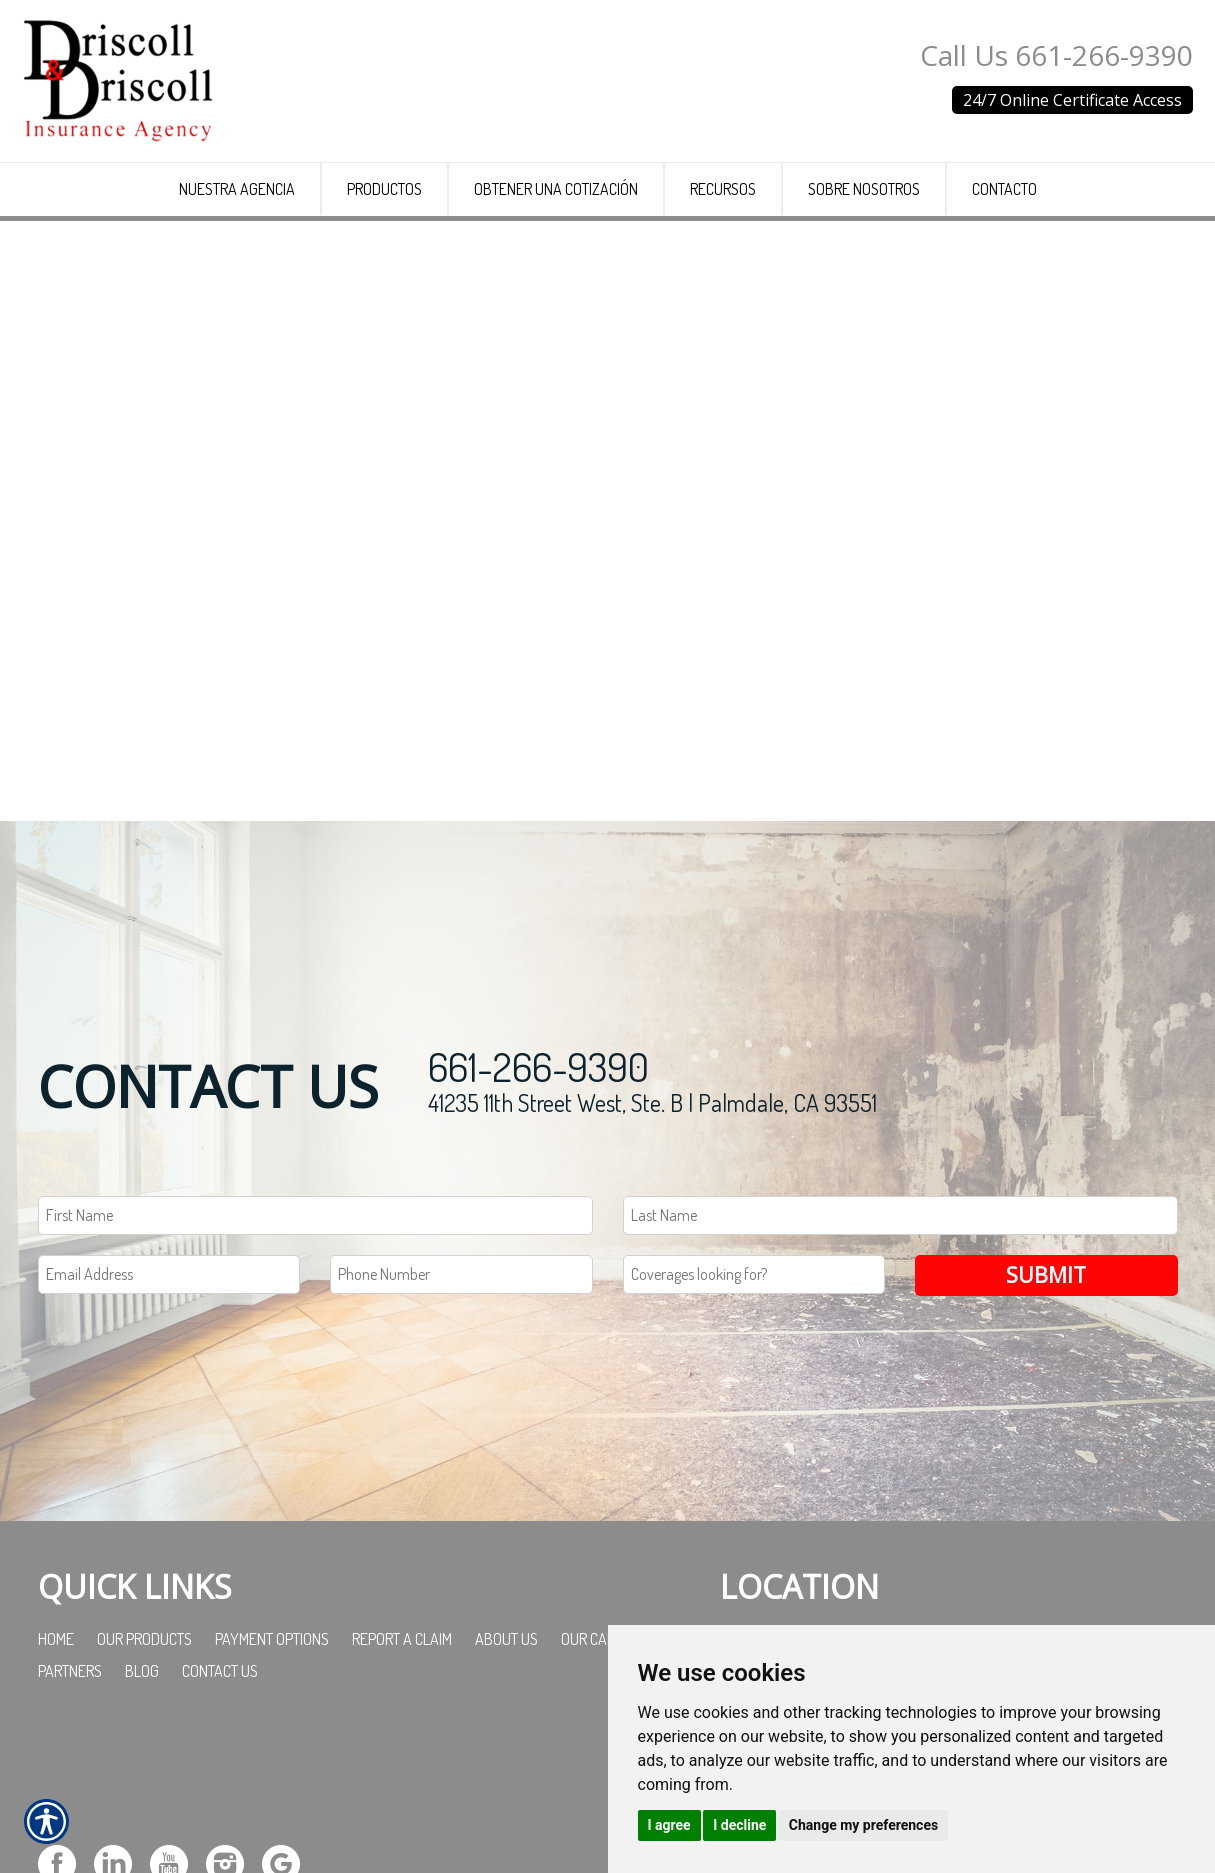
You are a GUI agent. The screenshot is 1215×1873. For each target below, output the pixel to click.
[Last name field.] (900, 1354)
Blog (142, 1809)
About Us (506, 1777)
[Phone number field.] (461, 1412)
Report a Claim (402, 1777)
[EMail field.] (169, 1412)
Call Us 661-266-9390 (1056, 55)
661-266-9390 (538, 1205)
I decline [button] (739, 1825)
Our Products (144, 1777)
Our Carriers (605, 1777)
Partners (70, 1809)
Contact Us (220, 1809)
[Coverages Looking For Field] (754, 1412)
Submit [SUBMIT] (1046, 1412)
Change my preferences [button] (863, 1825)
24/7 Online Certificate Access (1072, 100)
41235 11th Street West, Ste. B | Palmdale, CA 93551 (652, 1241)
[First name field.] (315, 1354)
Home (56, 1777)
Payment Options (272, 1777)
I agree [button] (669, 1825)
